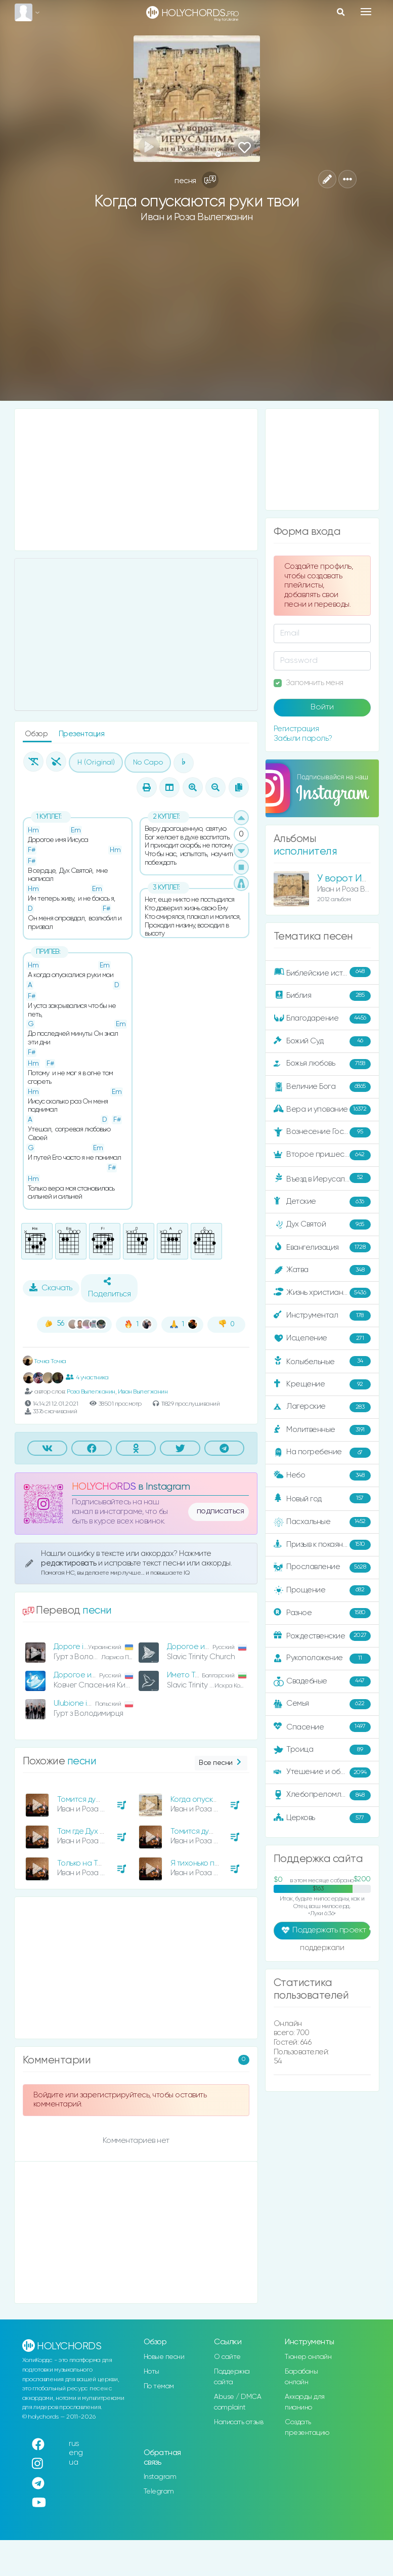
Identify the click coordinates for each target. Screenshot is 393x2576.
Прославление (322, 1568)
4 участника (87, 1377)
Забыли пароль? (303, 738)
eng (76, 2453)
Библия (322, 996)
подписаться (220, 1511)
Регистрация (296, 729)
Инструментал (322, 1316)
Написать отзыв (238, 2422)
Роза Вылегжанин (91, 1391)
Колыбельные (322, 1361)
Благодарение (322, 1018)
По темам (159, 2386)
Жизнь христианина (322, 1293)
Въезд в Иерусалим (322, 1178)
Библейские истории (322, 972)
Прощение (322, 1590)
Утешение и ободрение (323, 1772)
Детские (322, 1202)
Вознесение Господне (322, 1132)
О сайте (227, 2356)
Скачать (50, 1287)
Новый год (322, 1498)
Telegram (159, 2491)
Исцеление (322, 1338)
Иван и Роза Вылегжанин (196, 217)
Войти (322, 707)
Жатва (322, 1270)
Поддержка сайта (232, 2377)
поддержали (322, 1948)
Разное (322, 1613)
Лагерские (322, 1407)
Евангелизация (322, 1247)
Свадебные (322, 1681)
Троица (322, 1750)
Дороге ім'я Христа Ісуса (97, 1647)
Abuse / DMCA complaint (237, 2402)
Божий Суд (322, 1041)
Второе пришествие (322, 1155)
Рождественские (322, 1636)
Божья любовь (322, 1064)
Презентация (82, 734)
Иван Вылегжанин (143, 1391)
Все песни (221, 1763)
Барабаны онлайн (301, 2377)
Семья (322, 1704)
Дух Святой (322, 1224)
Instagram (160, 2476)
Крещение (322, 1384)
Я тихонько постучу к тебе (216, 1863)
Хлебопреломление (322, 1795)
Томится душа (195, 1831)
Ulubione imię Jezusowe (95, 1703)
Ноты (151, 2371)
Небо (322, 1475)
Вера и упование (322, 1110)
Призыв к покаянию (322, 1545)
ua (73, 2462)
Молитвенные (322, 1430)
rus (74, 2443)
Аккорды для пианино (305, 2402)
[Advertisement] (197, 320)
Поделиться (109, 1287)
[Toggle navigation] (366, 11)
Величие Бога (322, 1087)
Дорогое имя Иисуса (204, 1647)
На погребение (322, 1453)
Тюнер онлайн (308, 2356)
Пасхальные (322, 1522)
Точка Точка (44, 1361)
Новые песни (164, 2356)
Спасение (322, 1727)
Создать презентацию (307, 2427)
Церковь (322, 1818)
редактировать (69, 1563)
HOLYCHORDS (104, 1487)
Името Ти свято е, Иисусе (211, 1675)
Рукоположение (322, 1659)
